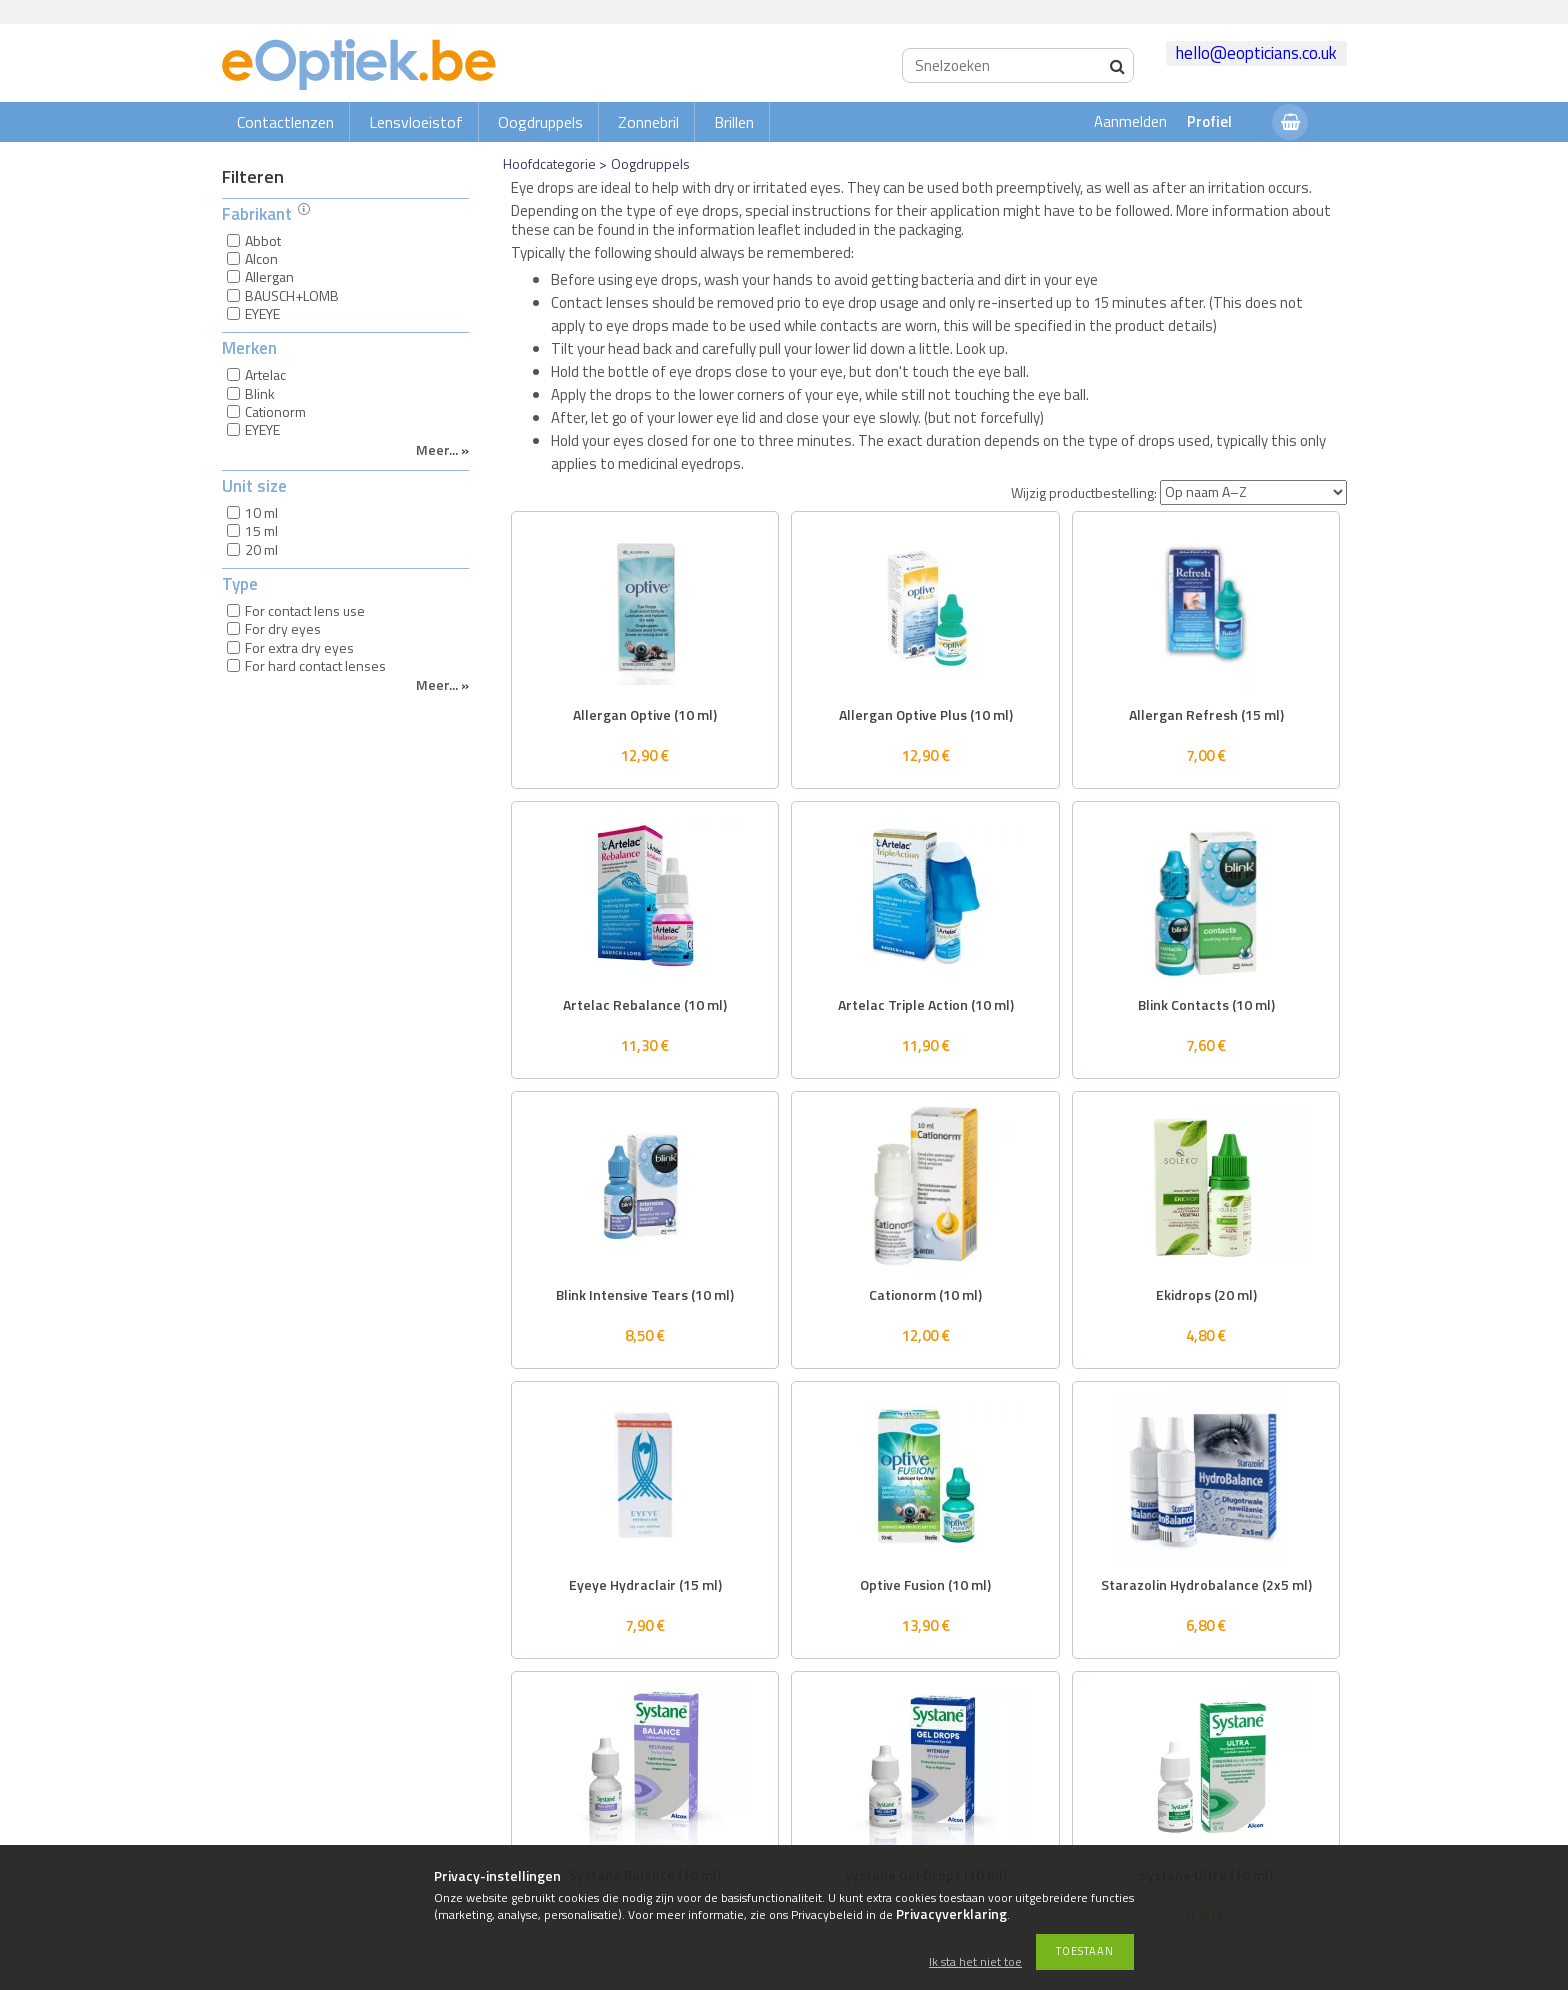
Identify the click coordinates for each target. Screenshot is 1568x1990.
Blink (260, 393)
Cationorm (275, 411)
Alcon (261, 258)
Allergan (269, 276)
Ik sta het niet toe (975, 1962)
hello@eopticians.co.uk (1256, 53)
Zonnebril (648, 122)
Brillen (734, 122)
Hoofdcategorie (549, 163)
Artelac (265, 374)
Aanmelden (1130, 121)
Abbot (263, 240)
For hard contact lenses (315, 665)
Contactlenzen (285, 122)
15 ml (261, 530)
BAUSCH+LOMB (292, 295)
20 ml (261, 549)
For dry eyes (283, 628)
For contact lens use (305, 610)
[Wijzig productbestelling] (1253, 492)
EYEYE (262, 313)
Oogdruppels (540, 122)
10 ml (261, 512)
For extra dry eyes (299, 647)
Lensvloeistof (416, 122)
